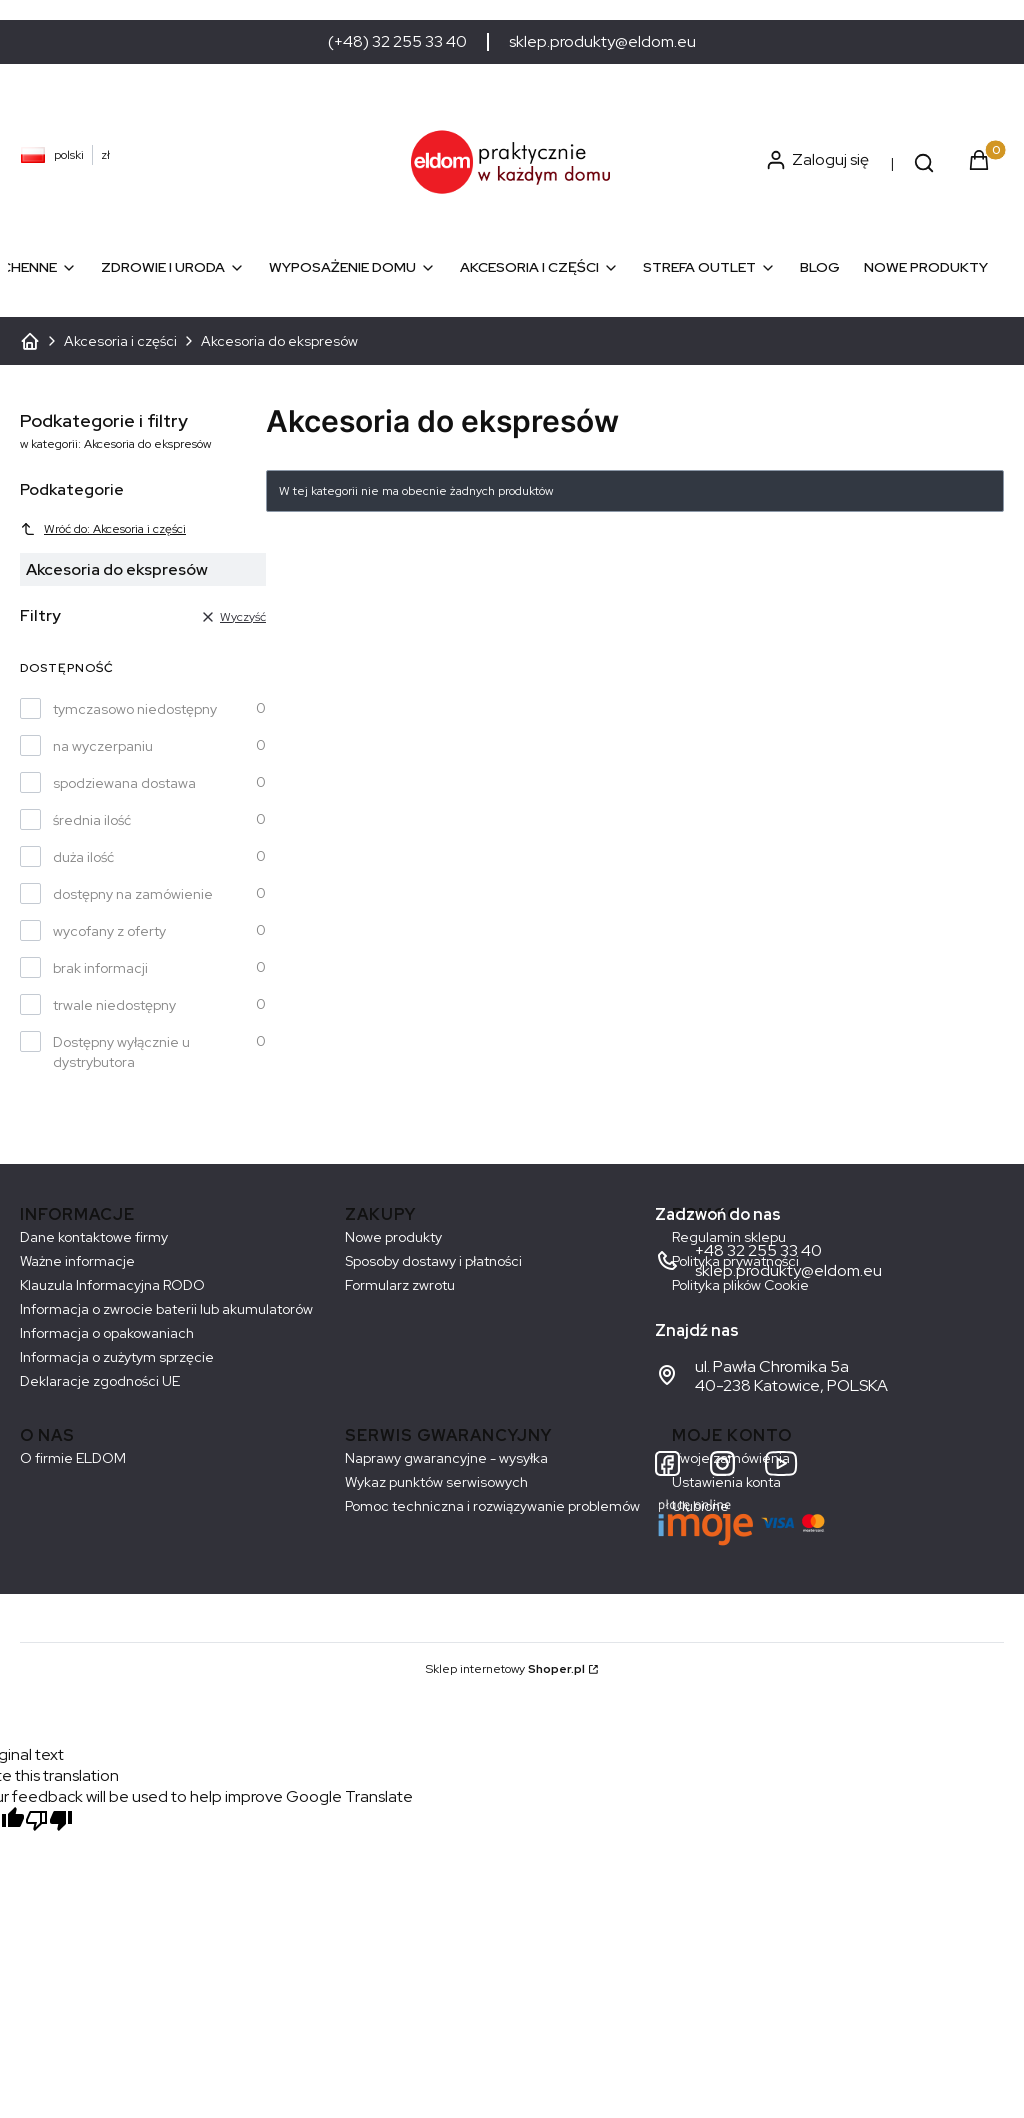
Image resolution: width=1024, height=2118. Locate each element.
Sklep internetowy (505, 1669)
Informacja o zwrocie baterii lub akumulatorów (166, 1309)
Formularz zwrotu (400, 1285)
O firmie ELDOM (73, 1458)
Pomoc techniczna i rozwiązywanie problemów (492, 1506)
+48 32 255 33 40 (758, 1250)
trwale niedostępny (114, 1005)
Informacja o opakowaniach (107, 1333)
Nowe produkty (393, 1237)
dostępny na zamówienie (133, 894)
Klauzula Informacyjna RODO (112, 1285)
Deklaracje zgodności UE (100, 1381)
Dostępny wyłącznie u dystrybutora (121, 1052)
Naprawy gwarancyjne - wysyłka (446, 1458)
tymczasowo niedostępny (135, 709)
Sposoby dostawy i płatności (433, 1261)
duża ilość (83, 857)
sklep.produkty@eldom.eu (602, 42)
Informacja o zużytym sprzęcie (117, 1357)
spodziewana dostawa (124, 783)
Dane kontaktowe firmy (94, 1237)
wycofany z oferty (109, 931)
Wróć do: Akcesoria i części (103, 529)
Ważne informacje (77, 1261)
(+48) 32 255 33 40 (397, 42)
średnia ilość (92, 820)
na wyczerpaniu (103, 746)
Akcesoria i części (120, 341)
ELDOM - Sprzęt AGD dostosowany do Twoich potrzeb (30, 341)
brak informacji (100, 968)
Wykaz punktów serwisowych (436, 1482)
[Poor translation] (49, 1822)
